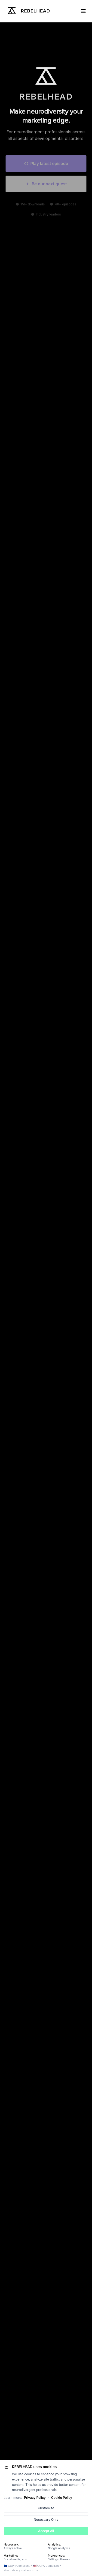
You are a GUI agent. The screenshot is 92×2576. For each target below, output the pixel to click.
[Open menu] (83, 11)
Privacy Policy (35, 2498)
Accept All (46, 2531)
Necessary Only (46, 2519)
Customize (46, 2508)
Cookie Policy (61, 2498)
